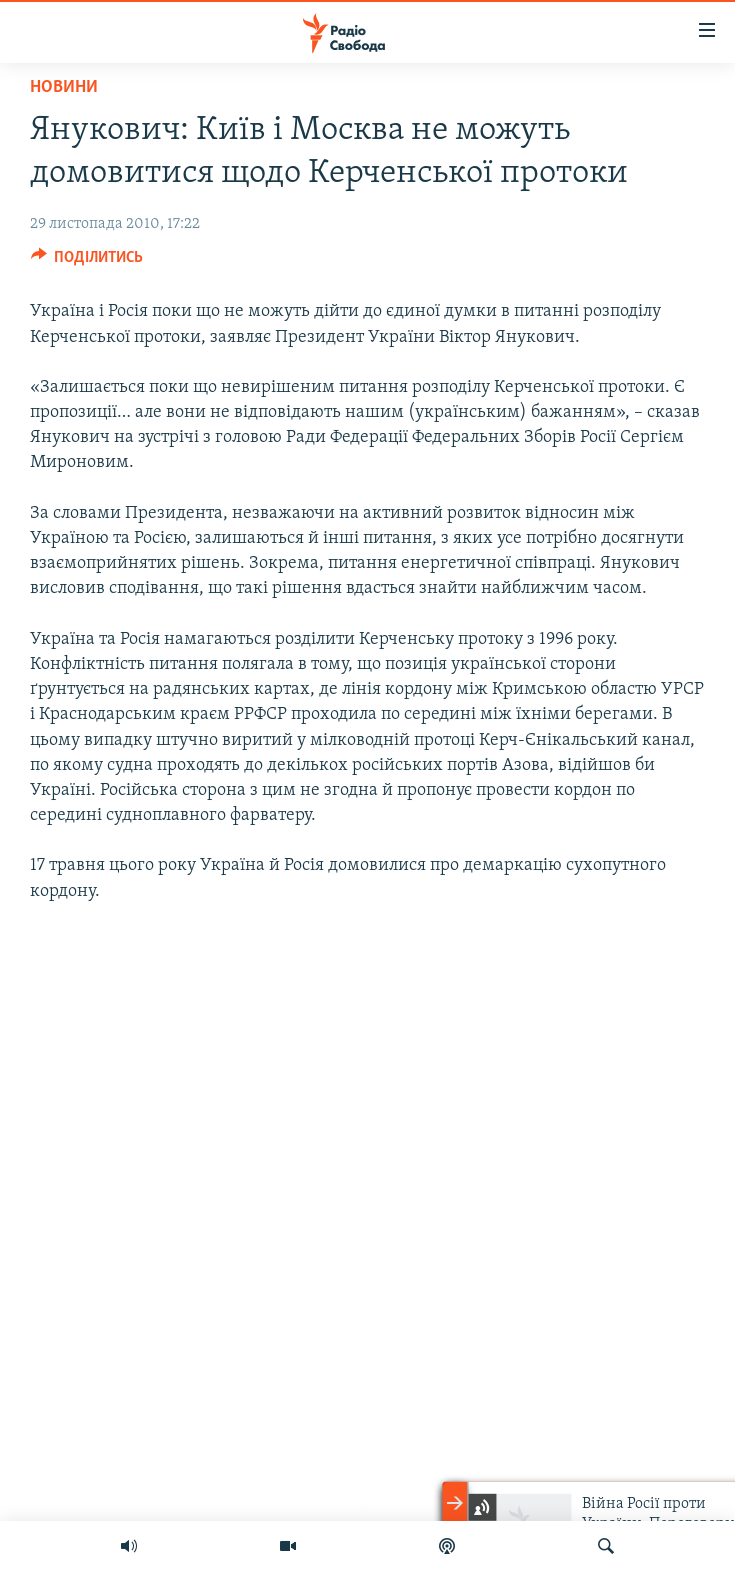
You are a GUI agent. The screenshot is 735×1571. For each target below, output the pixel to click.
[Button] (87, 262)
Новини (64, 87)
